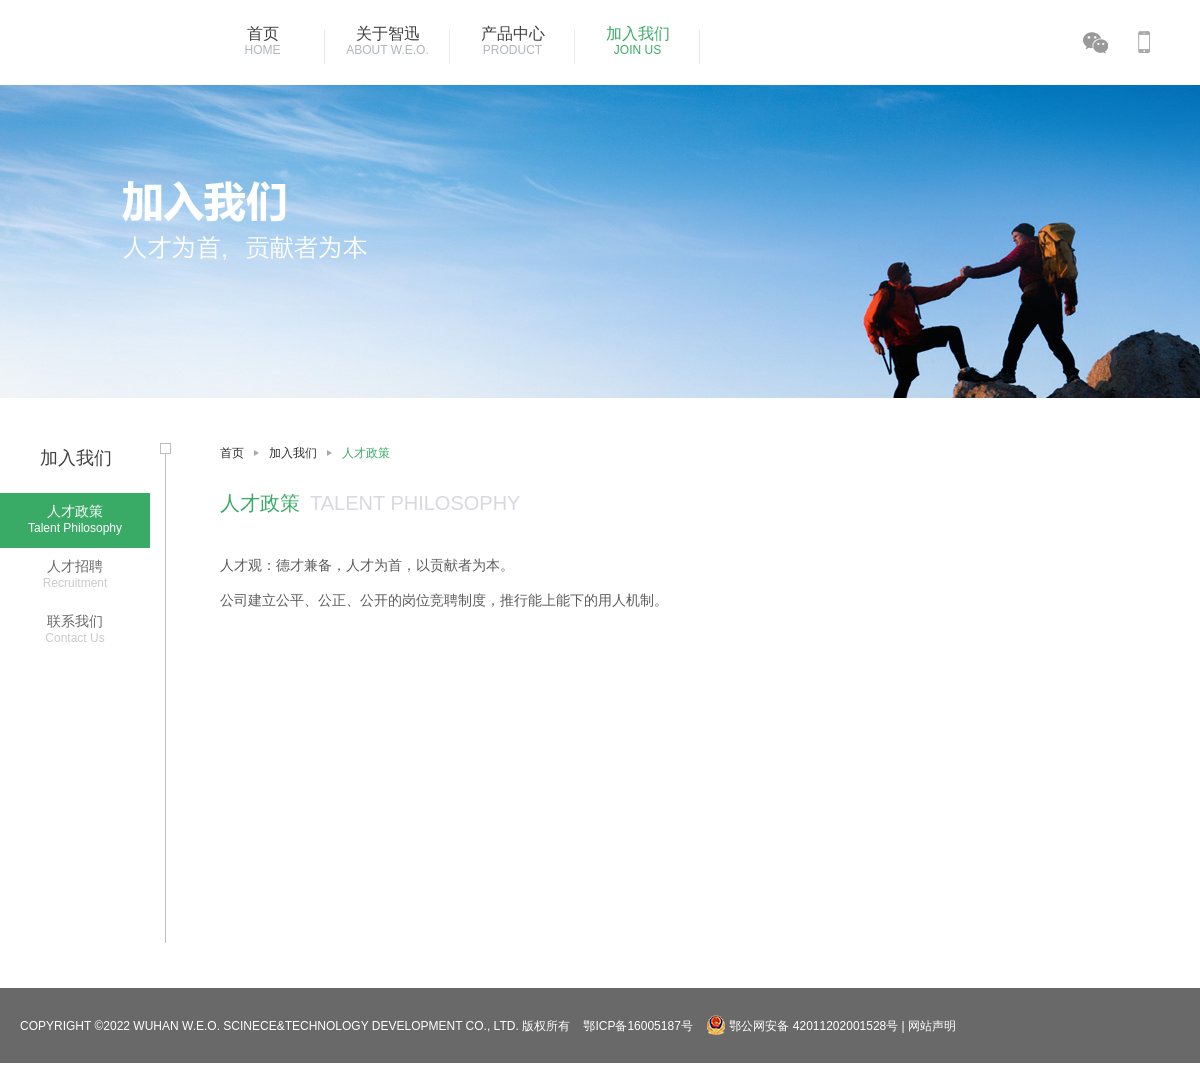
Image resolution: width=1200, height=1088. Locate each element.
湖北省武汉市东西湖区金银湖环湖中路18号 (780, 1078)
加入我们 (293, 453)
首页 (232, 453)
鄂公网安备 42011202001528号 (803, 1026)
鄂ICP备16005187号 (637, 1026)
